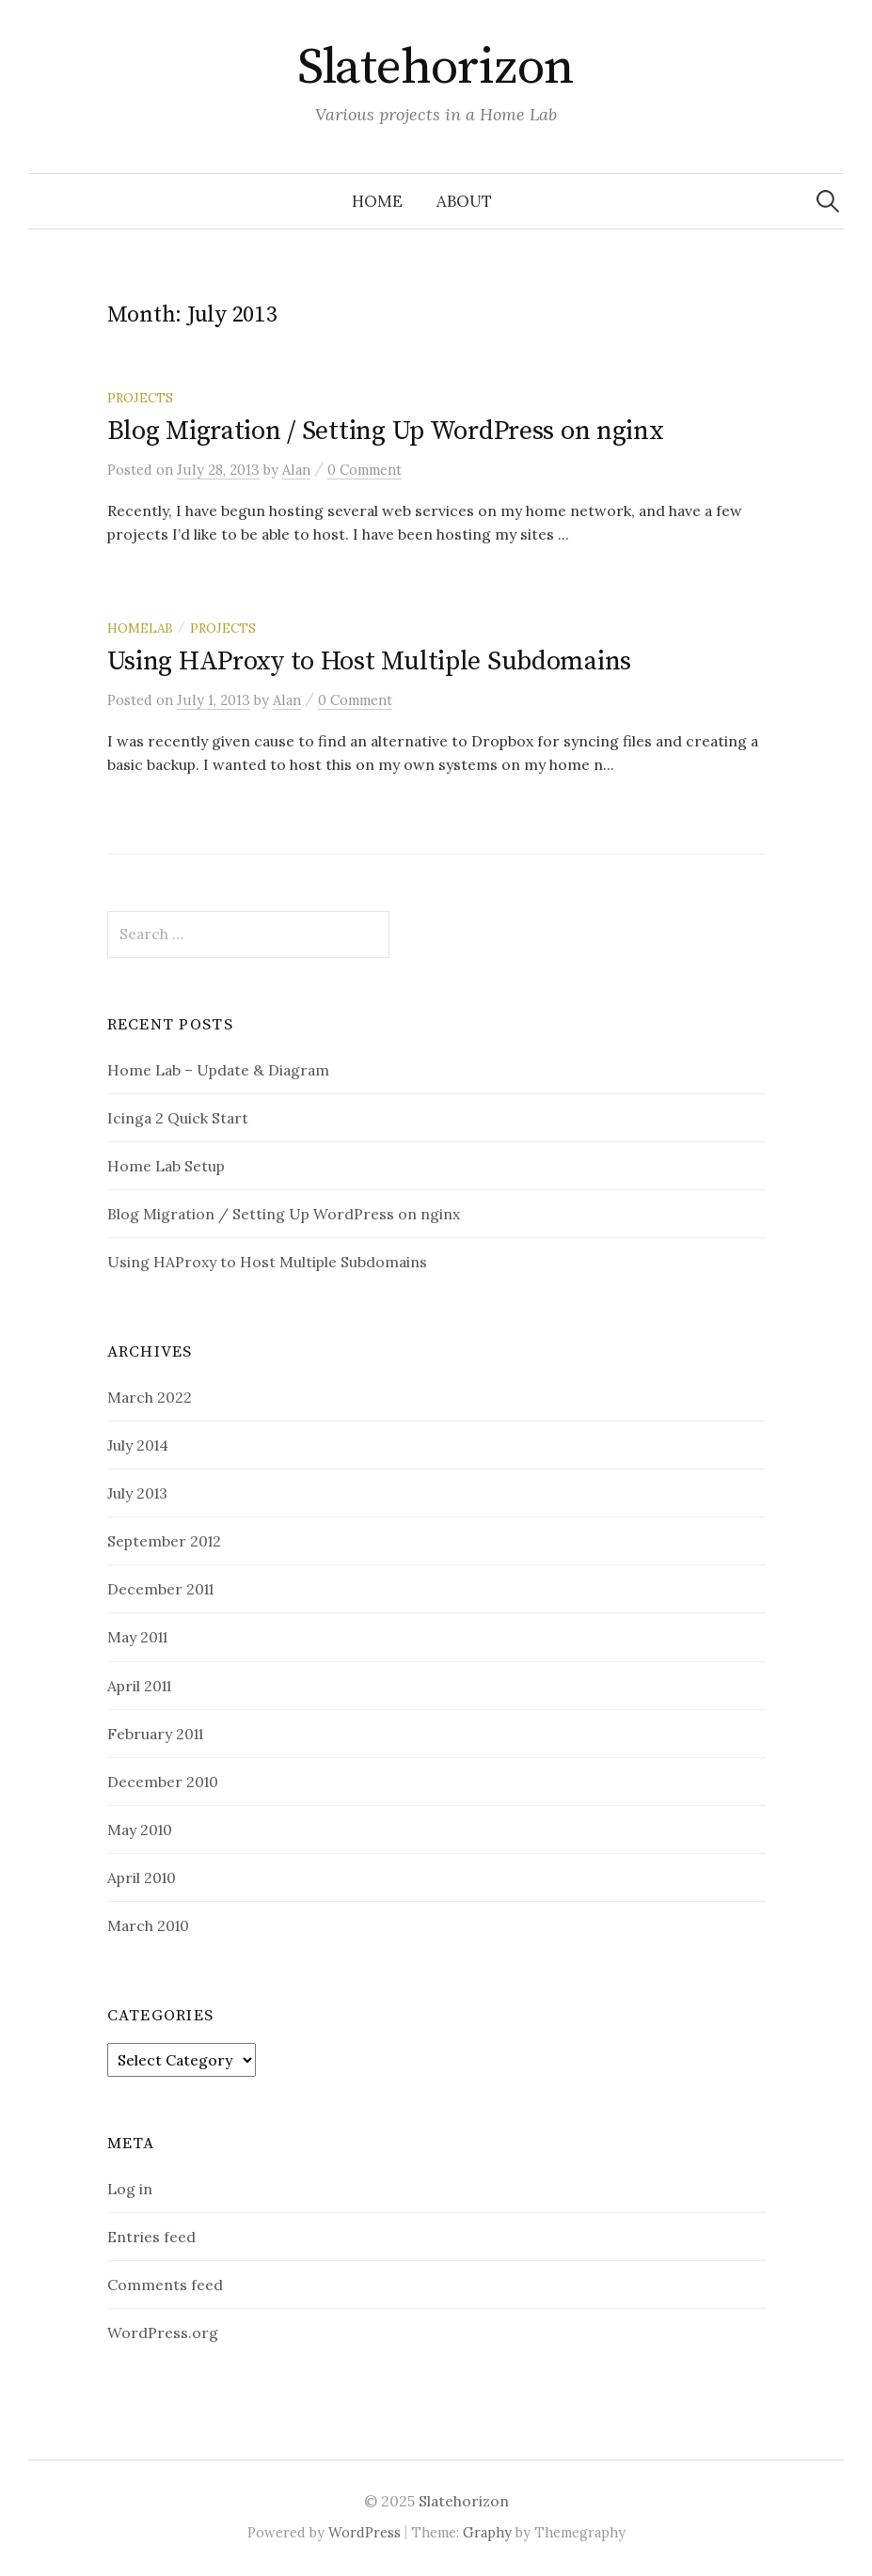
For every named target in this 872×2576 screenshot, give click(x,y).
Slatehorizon (436, 68)
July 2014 (137, 1445)
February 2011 (155, 1733)
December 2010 (162, 1781)
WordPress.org (162, 2332)
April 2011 (139, 1685)
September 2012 (164, 1540)
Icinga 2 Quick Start (177, 1117)
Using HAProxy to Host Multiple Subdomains (369, 661)
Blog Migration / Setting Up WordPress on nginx (385, 431)
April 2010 (141, 1877)
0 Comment (364, 470)
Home (377, 201)
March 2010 (148, 1925)
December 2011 (160, 1588)
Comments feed (165, 2284)
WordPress (364, 2532)
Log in (129, 2188)
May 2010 (139, 1829)
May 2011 (137, 1636)
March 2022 (149, 1397)
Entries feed (151, 2236)
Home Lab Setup (166, 1165)
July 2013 (137, 1493)
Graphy (487, 2532)
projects (140, 397)
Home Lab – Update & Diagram (218, 1069)
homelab (140, 628)
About (464, 201)
